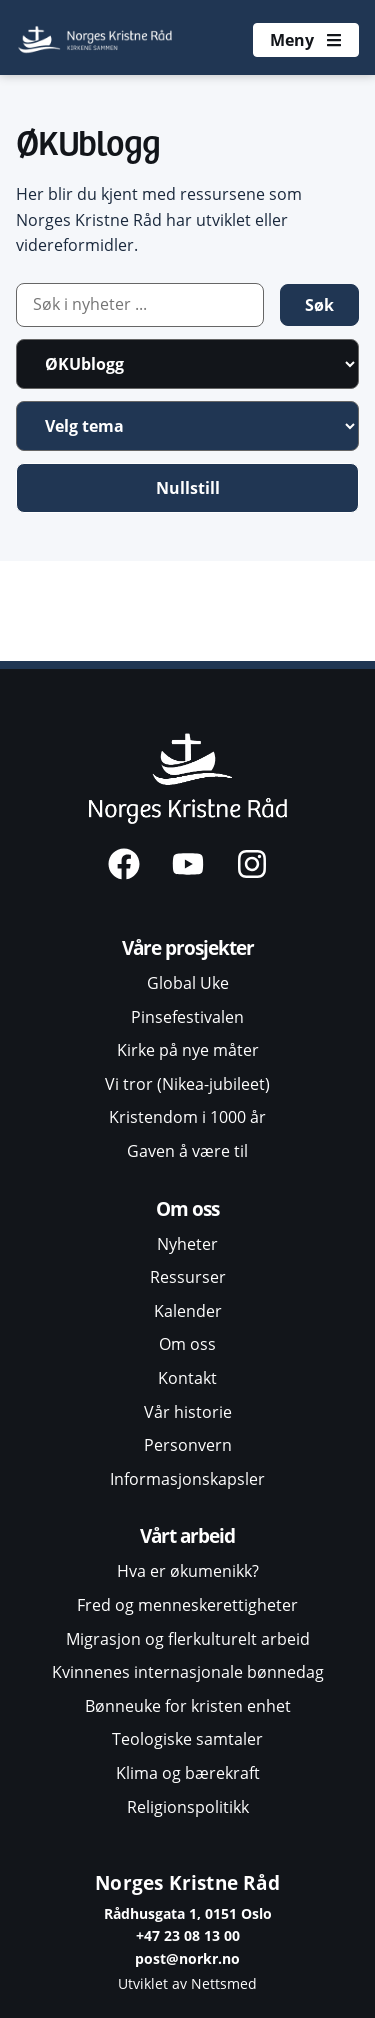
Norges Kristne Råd (187, 1882)
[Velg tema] (187, 426)
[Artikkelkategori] (187, 364)
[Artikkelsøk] (140, 305)
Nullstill (188, 488)
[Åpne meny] (306, 40)
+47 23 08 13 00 (188, 1935)
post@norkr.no (187, 1958)
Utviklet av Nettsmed (187, 1983)
